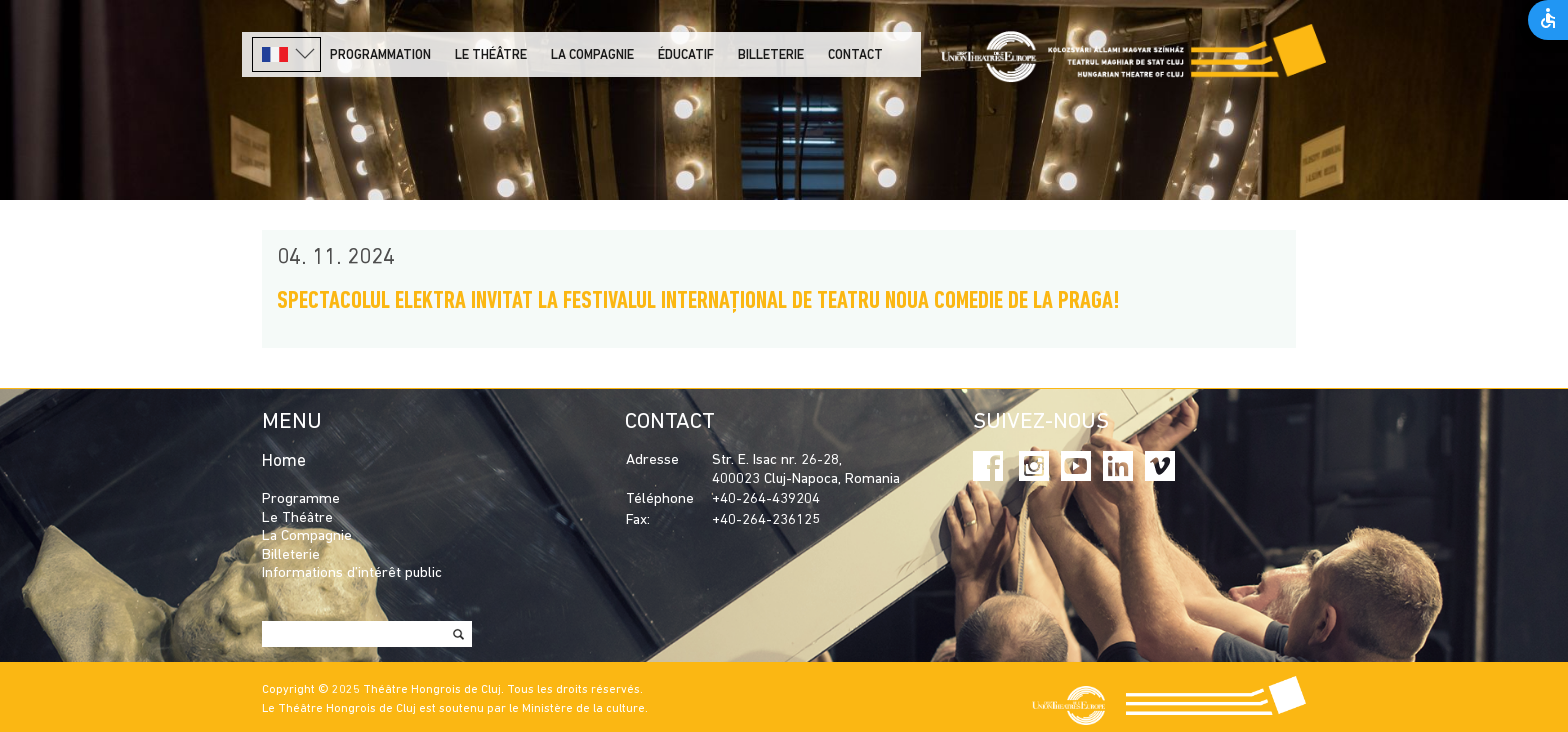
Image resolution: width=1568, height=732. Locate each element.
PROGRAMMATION (380, 55)
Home (284, 461)
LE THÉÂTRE (491, 55)
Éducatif (686, 55)
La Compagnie (592, 55)
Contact (855, 55)
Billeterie (771, 55)
